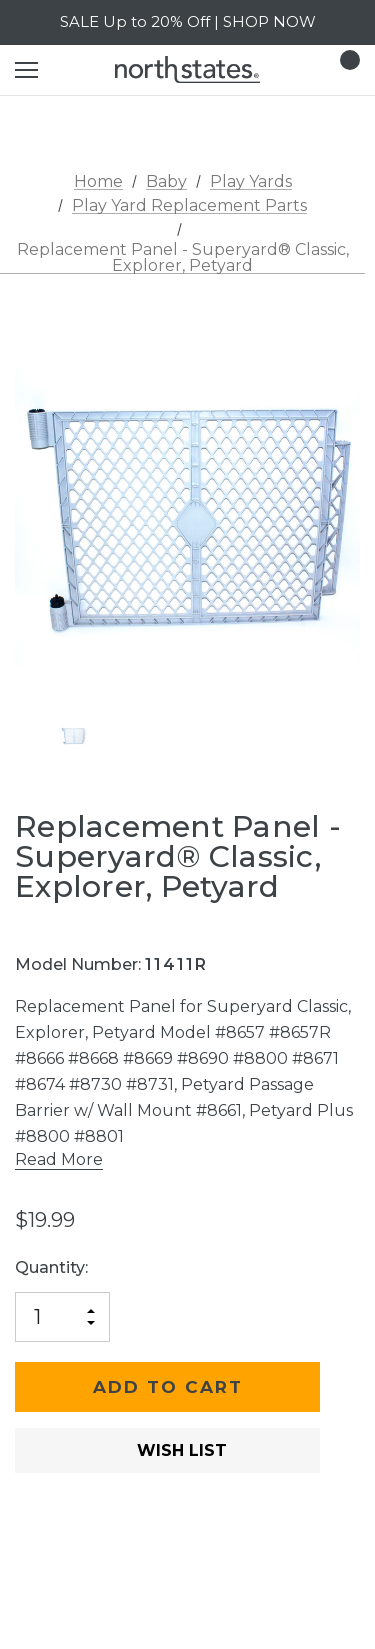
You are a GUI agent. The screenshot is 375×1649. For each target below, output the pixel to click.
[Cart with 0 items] (344, 70)
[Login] (286, 69)
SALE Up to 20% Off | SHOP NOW (188, 21)
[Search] (79, 70)
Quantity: (51, 1267)
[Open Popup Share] (350, 1480)
